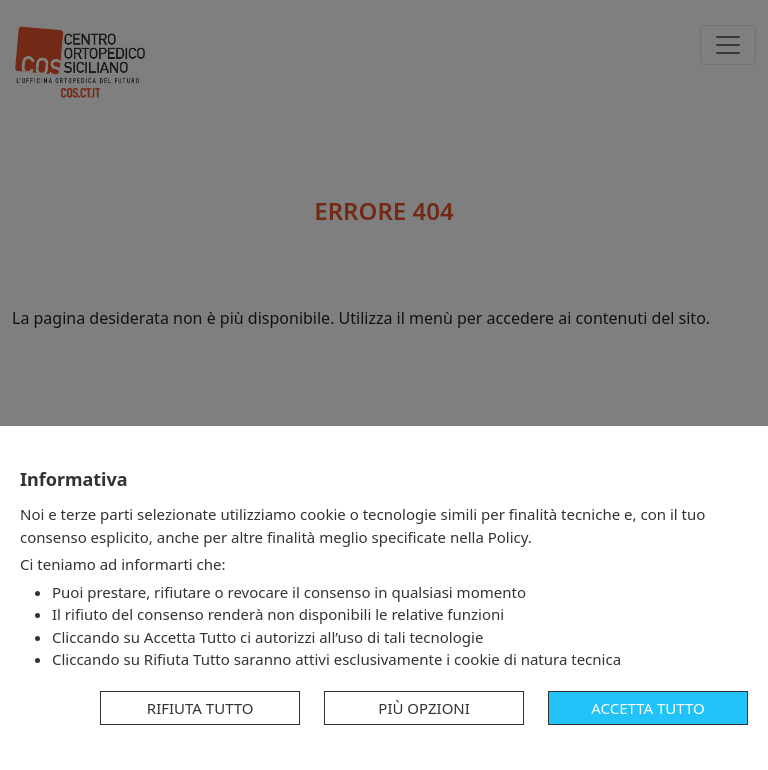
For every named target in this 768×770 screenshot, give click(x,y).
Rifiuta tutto (200, 708)
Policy (508, 537)
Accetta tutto (647, 708)
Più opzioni (424, 708)
